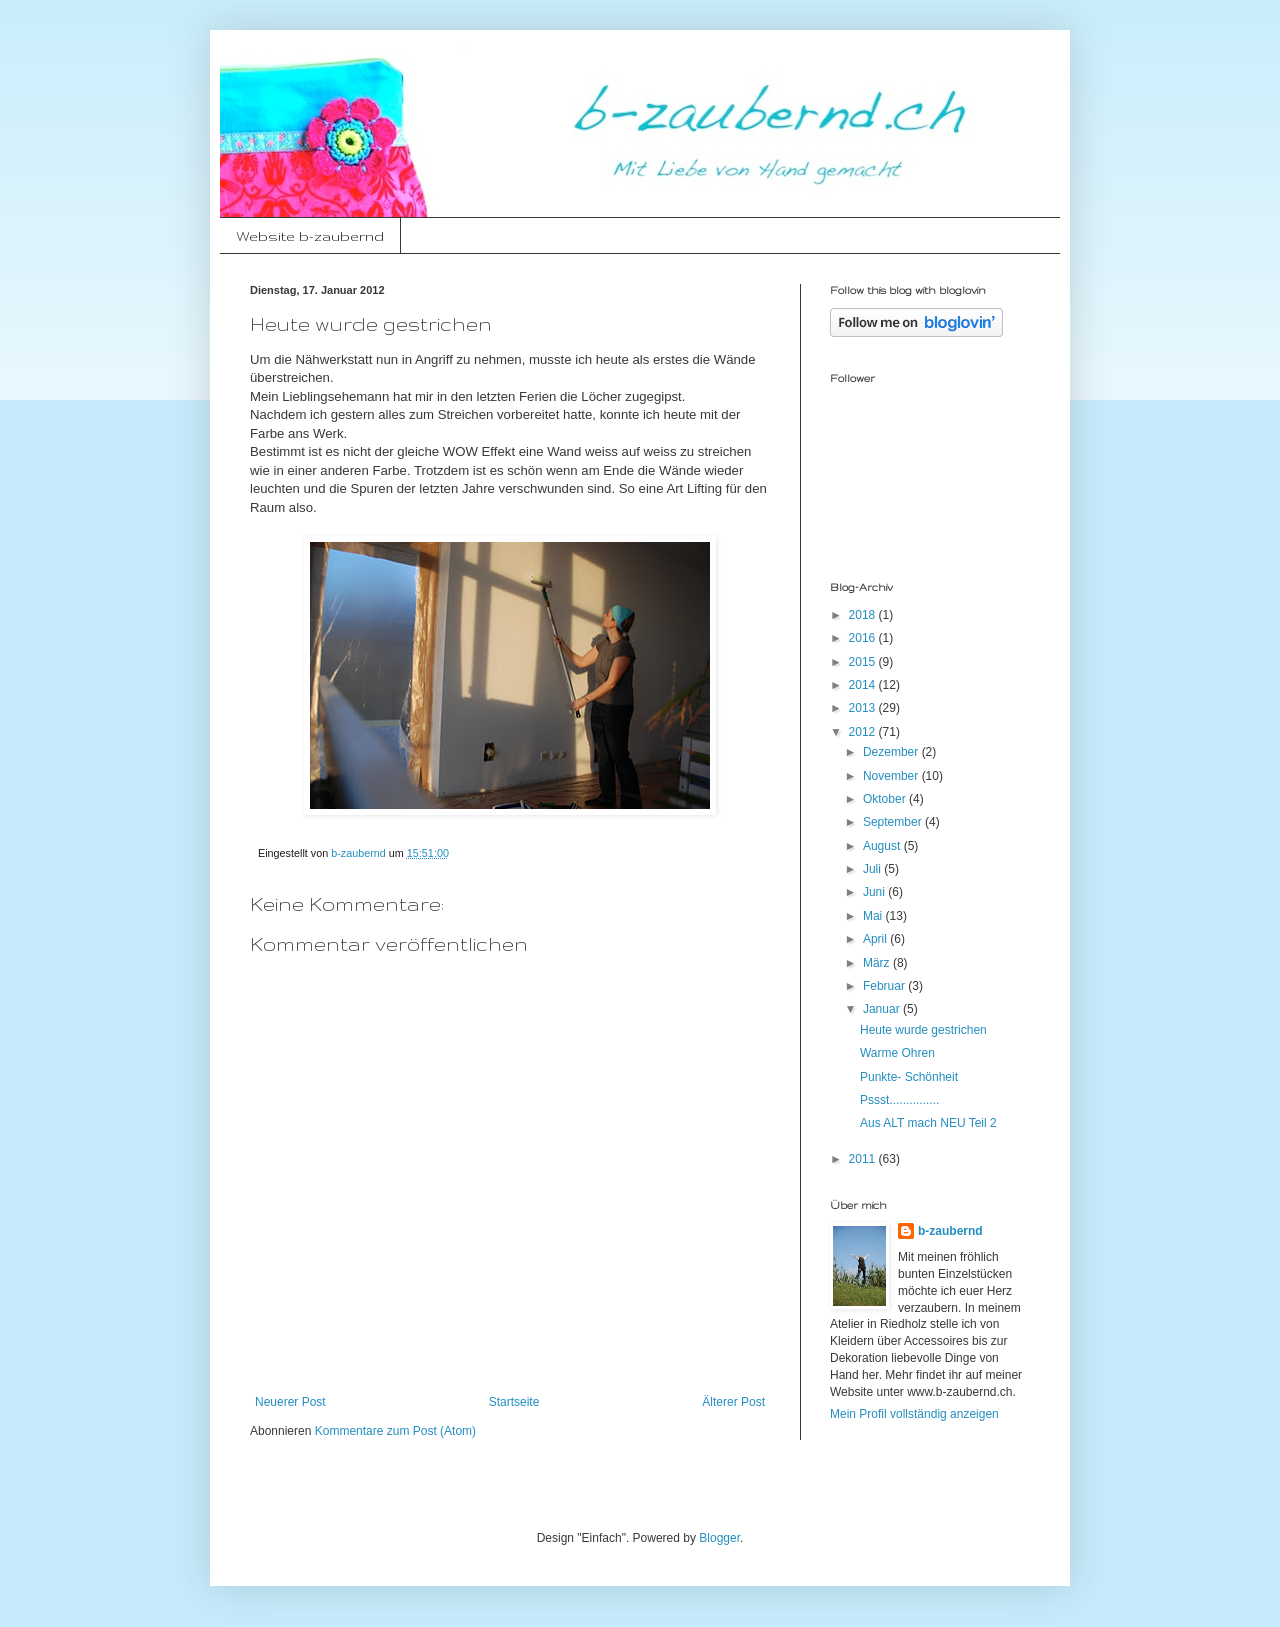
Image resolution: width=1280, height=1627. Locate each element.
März (878, 963)
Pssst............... (899, 1100)
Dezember (892, 752)
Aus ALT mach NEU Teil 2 (928, 1123)
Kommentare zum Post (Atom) (395, 1431)
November (892, 776)
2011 (864, 1159)
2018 (864, 615)
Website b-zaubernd (310, 236)
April (876, 939)
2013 (864, 708)
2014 (864, 685)
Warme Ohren (897, 1053)
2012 (864, 732)
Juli (873, 869)
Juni (875, 892)
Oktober (886, 799)
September (894, 822)
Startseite (514, 1402)
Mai (874, 916)
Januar (883, 1009)
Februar (885, 986)
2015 (864, 662)
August (883, 846)
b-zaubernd (950, 1231)
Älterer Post (733, 1402)
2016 (864, 638)
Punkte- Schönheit (909, 1077)
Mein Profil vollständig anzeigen (914, 1414)
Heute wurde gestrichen (923, 1030)
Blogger (719, 1538)
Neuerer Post (290, 1402)
